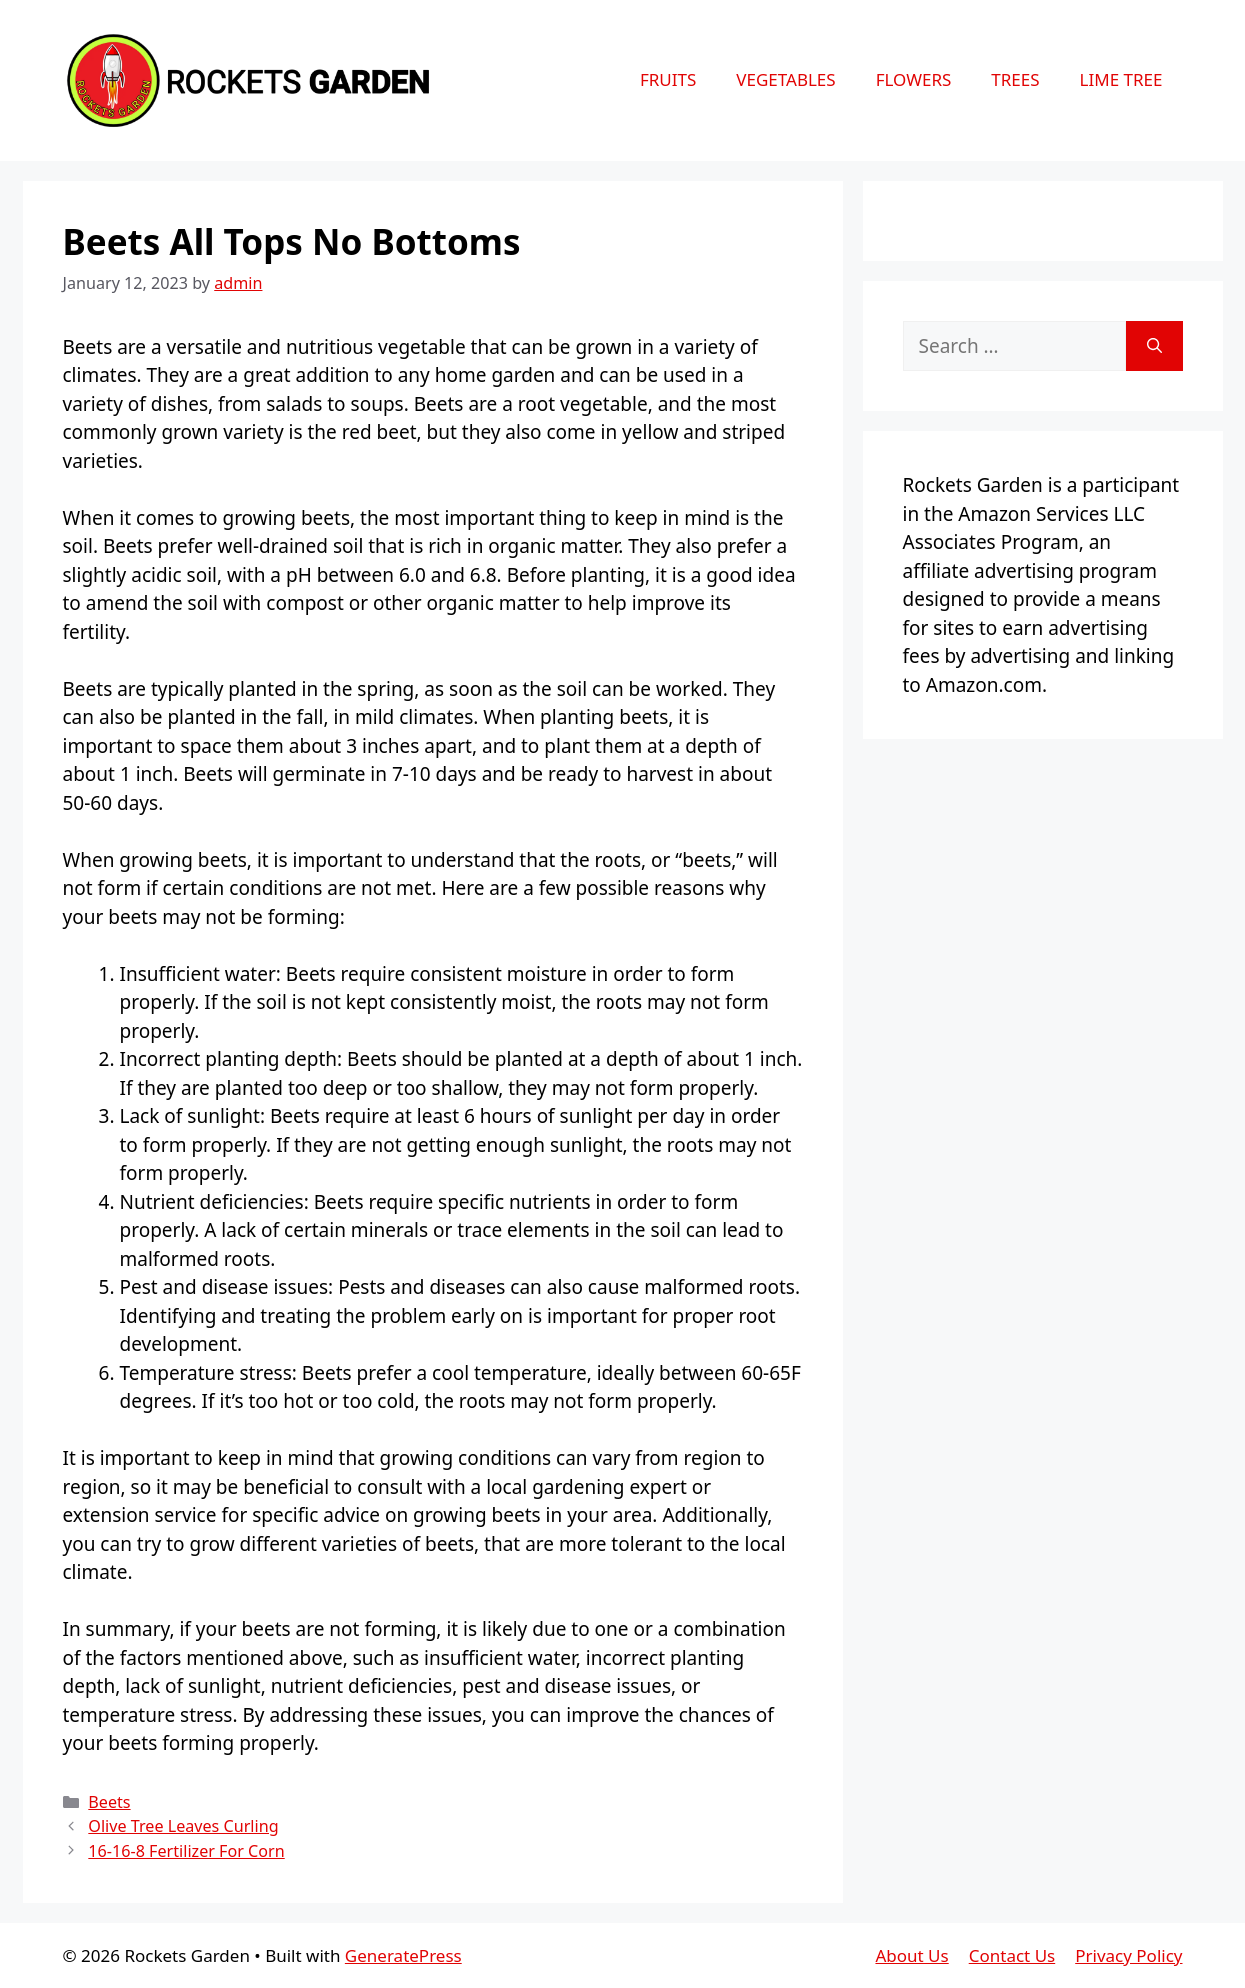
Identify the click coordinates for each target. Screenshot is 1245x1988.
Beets (109, 1802)
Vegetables (785, 79)
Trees (1015, 79)
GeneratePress (403, 1955)
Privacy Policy (1128, 1955)
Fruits (668, 79)
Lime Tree (1121, 79)
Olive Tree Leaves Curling (183, 1826)
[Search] (1154, 346)
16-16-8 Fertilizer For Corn (186, 1851)
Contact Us (1012, 1955)
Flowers (914, 79)
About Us (911, 1955)
